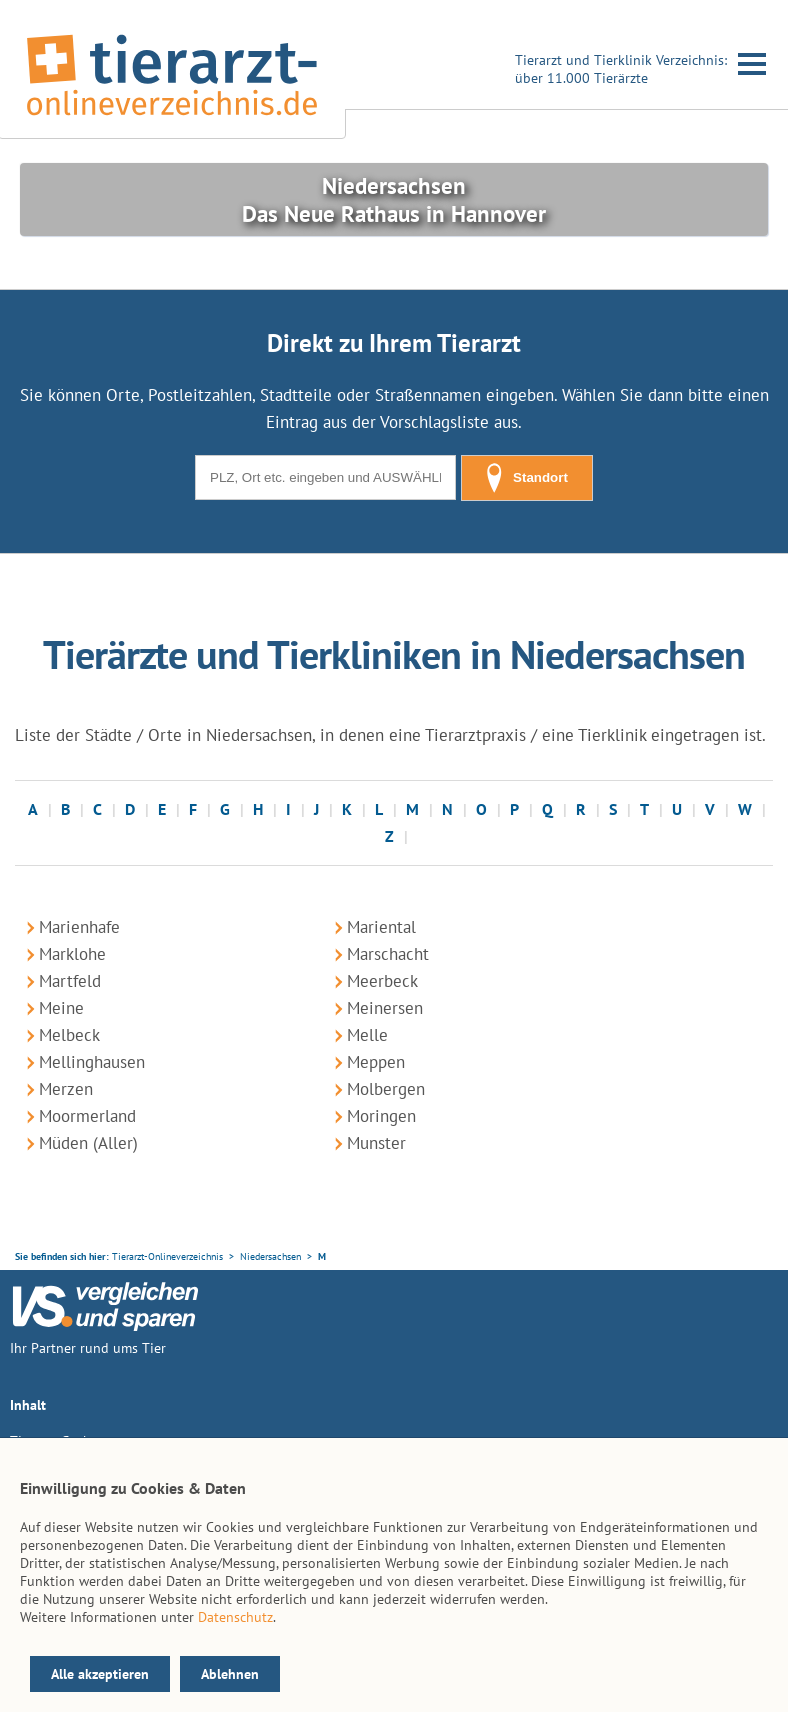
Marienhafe (79, 927)
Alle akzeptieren (100, 1674)
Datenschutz (235, 1617)
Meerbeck (382, 981)
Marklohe (72, 954)
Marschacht (388, 954)
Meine (61, 1008)
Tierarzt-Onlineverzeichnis (167, 1256)
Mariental (381, 927)
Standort (527, 478)
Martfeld (70, 981)
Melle (367, 1035)
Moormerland (87, 1116)
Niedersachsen (270, 1256)
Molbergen (386, 1089)
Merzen (66, 1089)
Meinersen (385, 1008)
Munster (376, 1143)
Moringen (381, 1116)
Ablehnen (230, 1674)
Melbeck (69, 1035)
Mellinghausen (92, 1062)
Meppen (376, 1062)
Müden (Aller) (88, 1143)
